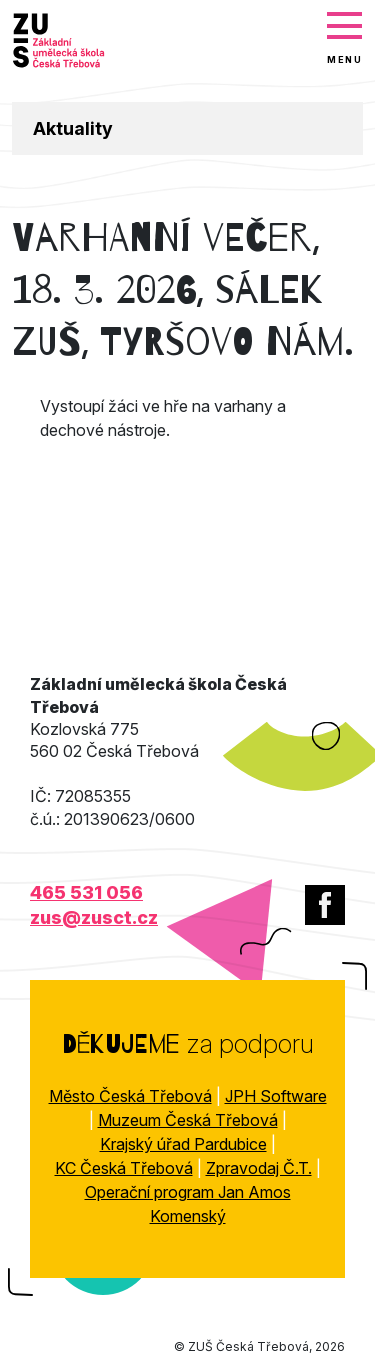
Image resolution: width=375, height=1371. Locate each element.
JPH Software (276, 1096)
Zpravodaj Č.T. (259, 1168)
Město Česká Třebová (130, 1096)
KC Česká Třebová (124, 1168)
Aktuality (73, 128)
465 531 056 (86, 892)
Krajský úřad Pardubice (183, 1144)
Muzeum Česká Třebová (188, 1120)
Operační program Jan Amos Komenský (188, 1204)
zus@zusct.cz (94, 917)
